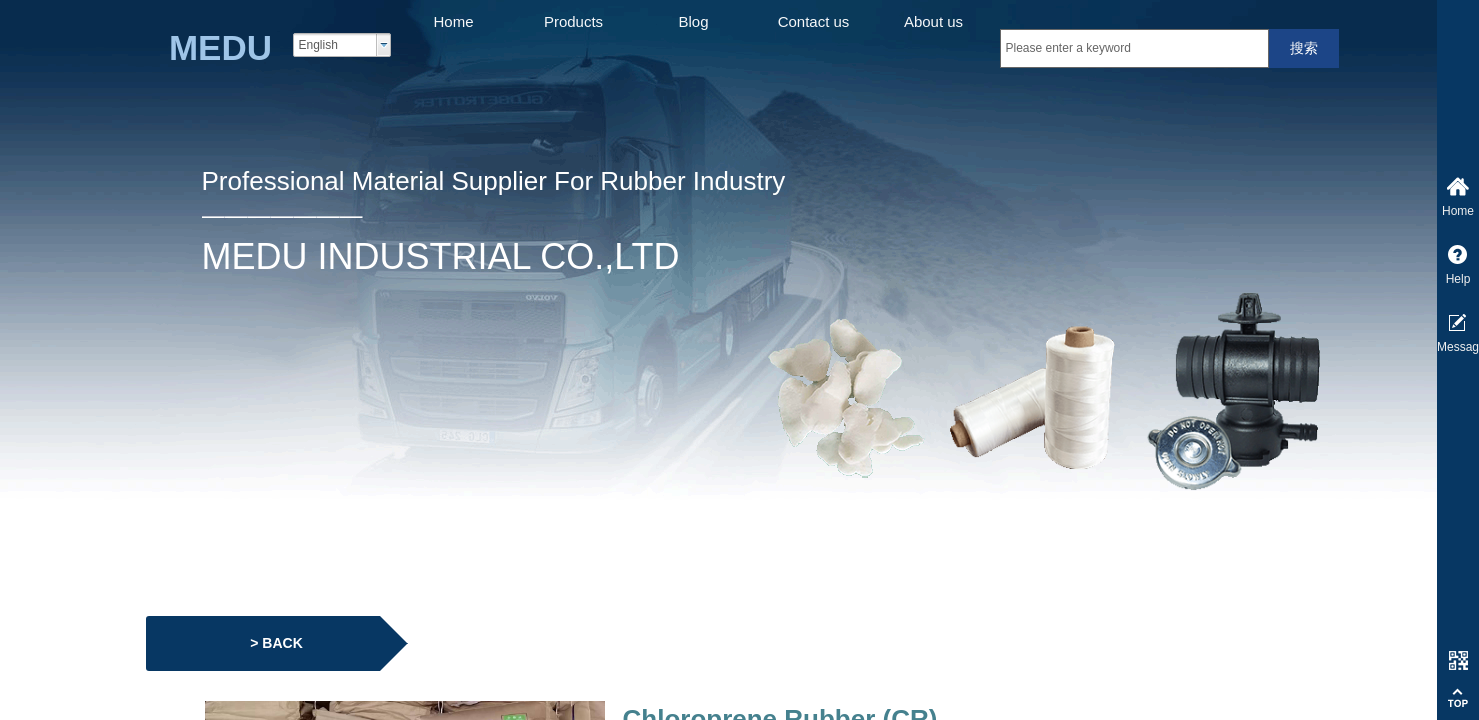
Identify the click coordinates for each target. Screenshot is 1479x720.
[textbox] (1134, 48)
